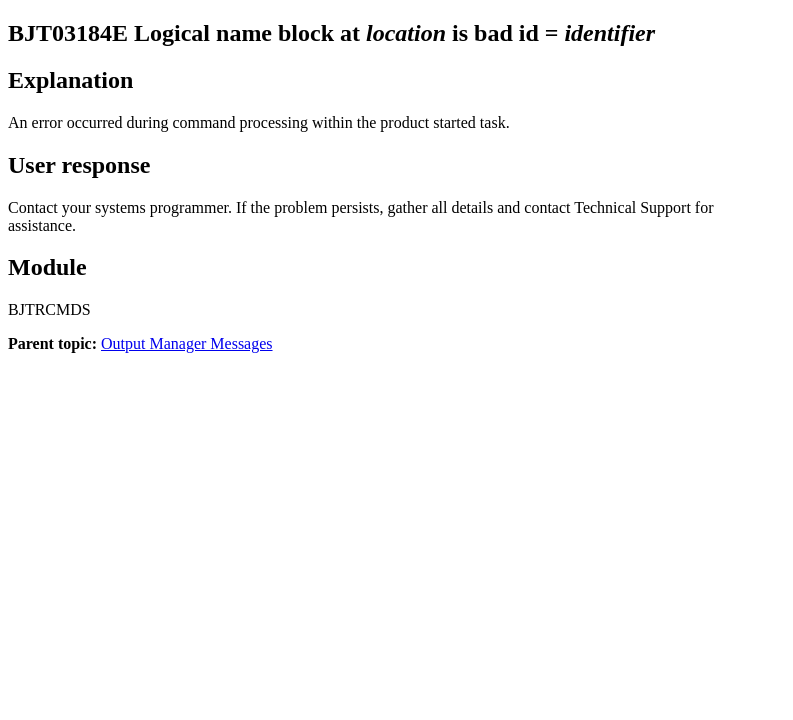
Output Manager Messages (187, 343)
